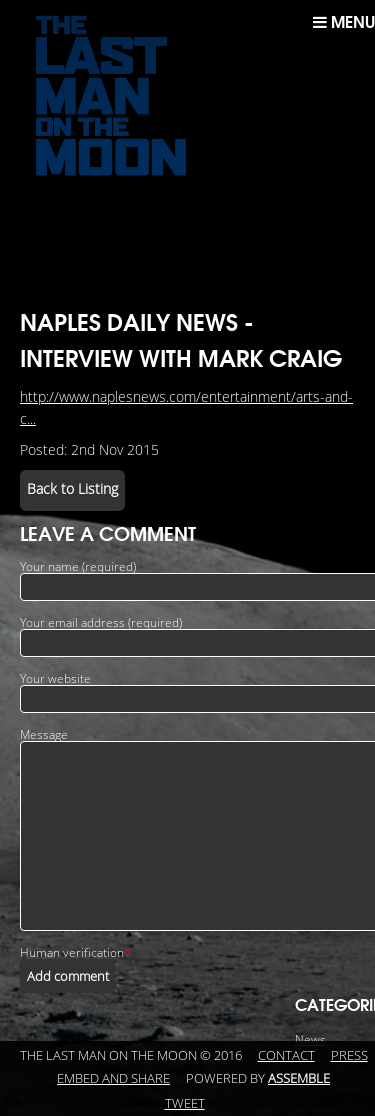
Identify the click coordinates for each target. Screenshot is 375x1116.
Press (349, 1056)
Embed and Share (113, 1079)
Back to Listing (72, 489)
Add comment (68, 976)
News (310, 1040)
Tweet (185, 1104)
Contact (286, 1056)
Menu (344, 22)
